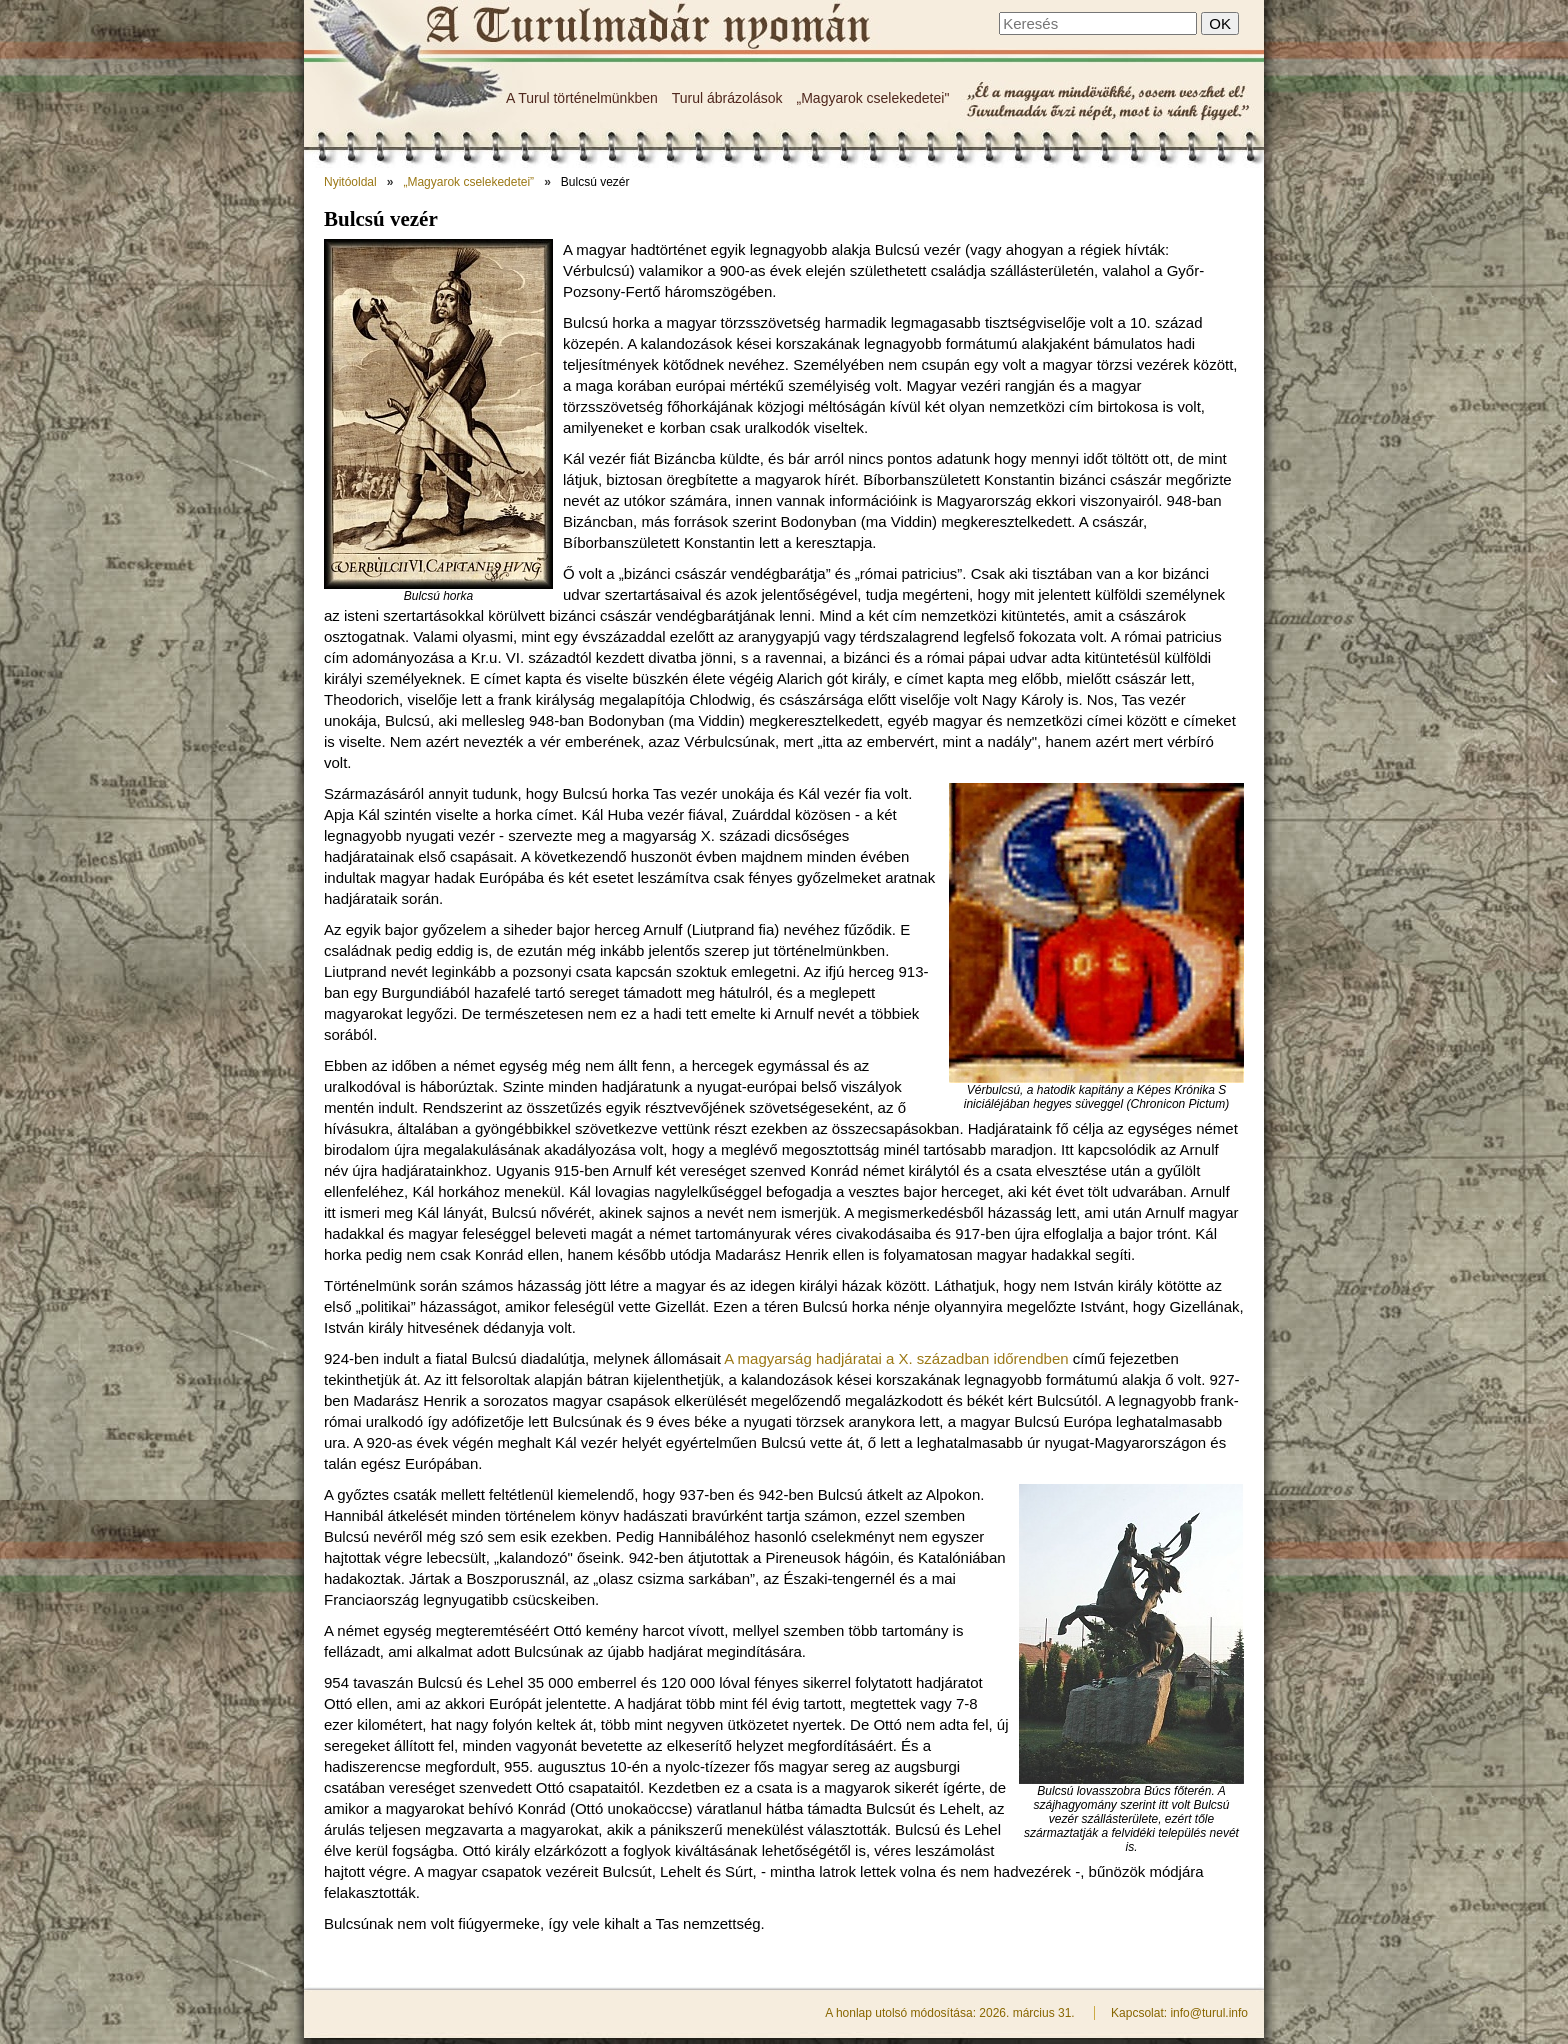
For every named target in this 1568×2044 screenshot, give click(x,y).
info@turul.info (1209, 2013)
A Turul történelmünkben (582, 98)
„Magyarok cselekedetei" (873, 98)
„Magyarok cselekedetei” (468, 182)
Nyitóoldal (350, 182)
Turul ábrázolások (727, 98)
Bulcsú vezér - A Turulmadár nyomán (646, 27)
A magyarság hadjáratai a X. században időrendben (896, 1358)
